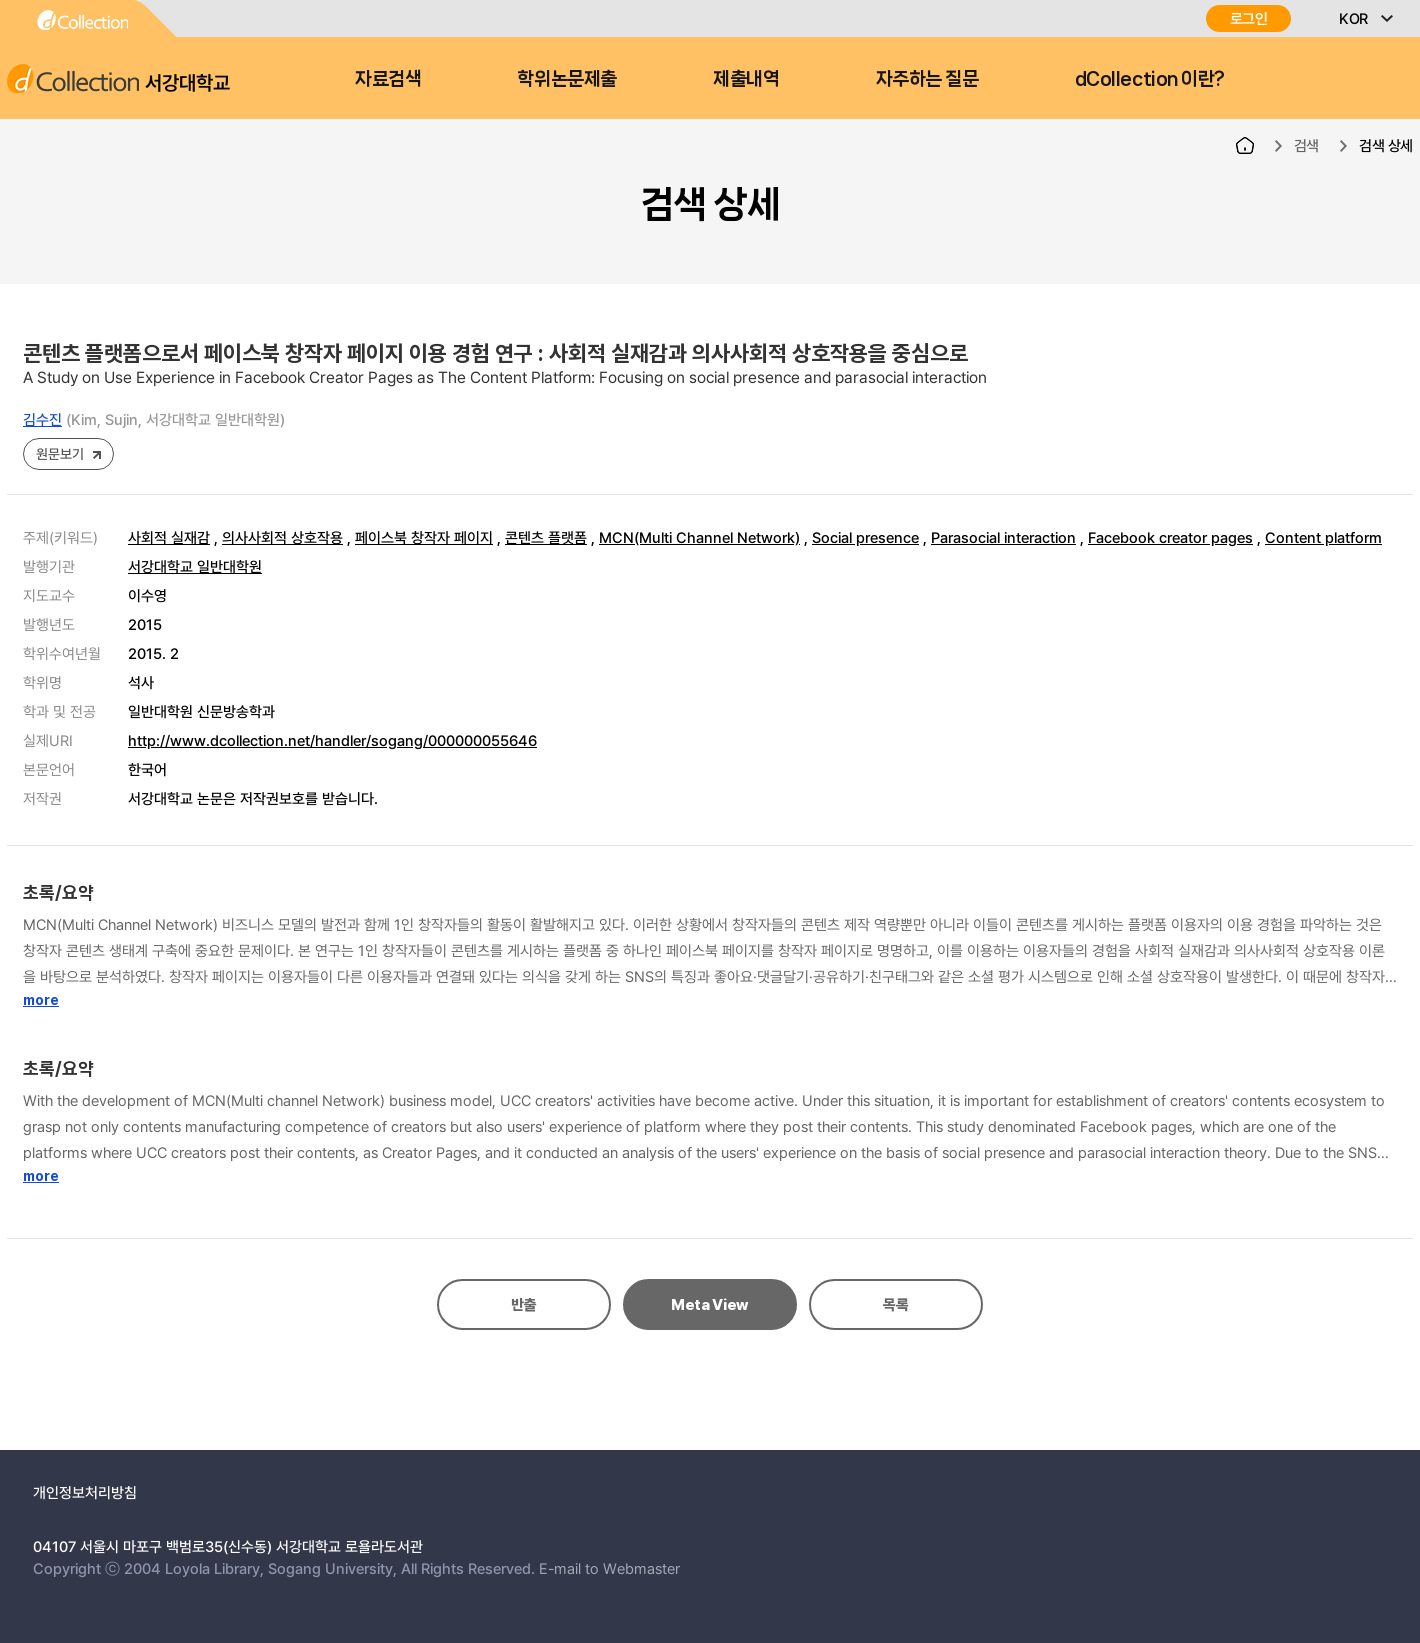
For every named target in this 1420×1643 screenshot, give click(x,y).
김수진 (42, 419)
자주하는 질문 (927, 79)
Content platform (1323, 537)
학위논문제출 (566, 79)
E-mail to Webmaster (609, 1568)
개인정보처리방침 (85, 1492)
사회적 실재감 (169, 537)
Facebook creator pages (1170, 537)
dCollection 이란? (1150, 79)
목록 (895, 1305)
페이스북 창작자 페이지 (424, 537)
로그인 (1249, 18)
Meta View (710, 1305)
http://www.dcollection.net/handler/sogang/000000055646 (332, 740)
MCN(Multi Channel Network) (699, 537)
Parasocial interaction (1003, 537)
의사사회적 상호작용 (282, 537)
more (41, 1000)
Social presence (865, 537)
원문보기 (59, 453)
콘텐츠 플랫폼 (546, 537)
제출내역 (746, 79)
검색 (1306, 145)
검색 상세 (1386, 145)
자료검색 (388, 79)
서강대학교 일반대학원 (195, 566)
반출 (523, 1305)
